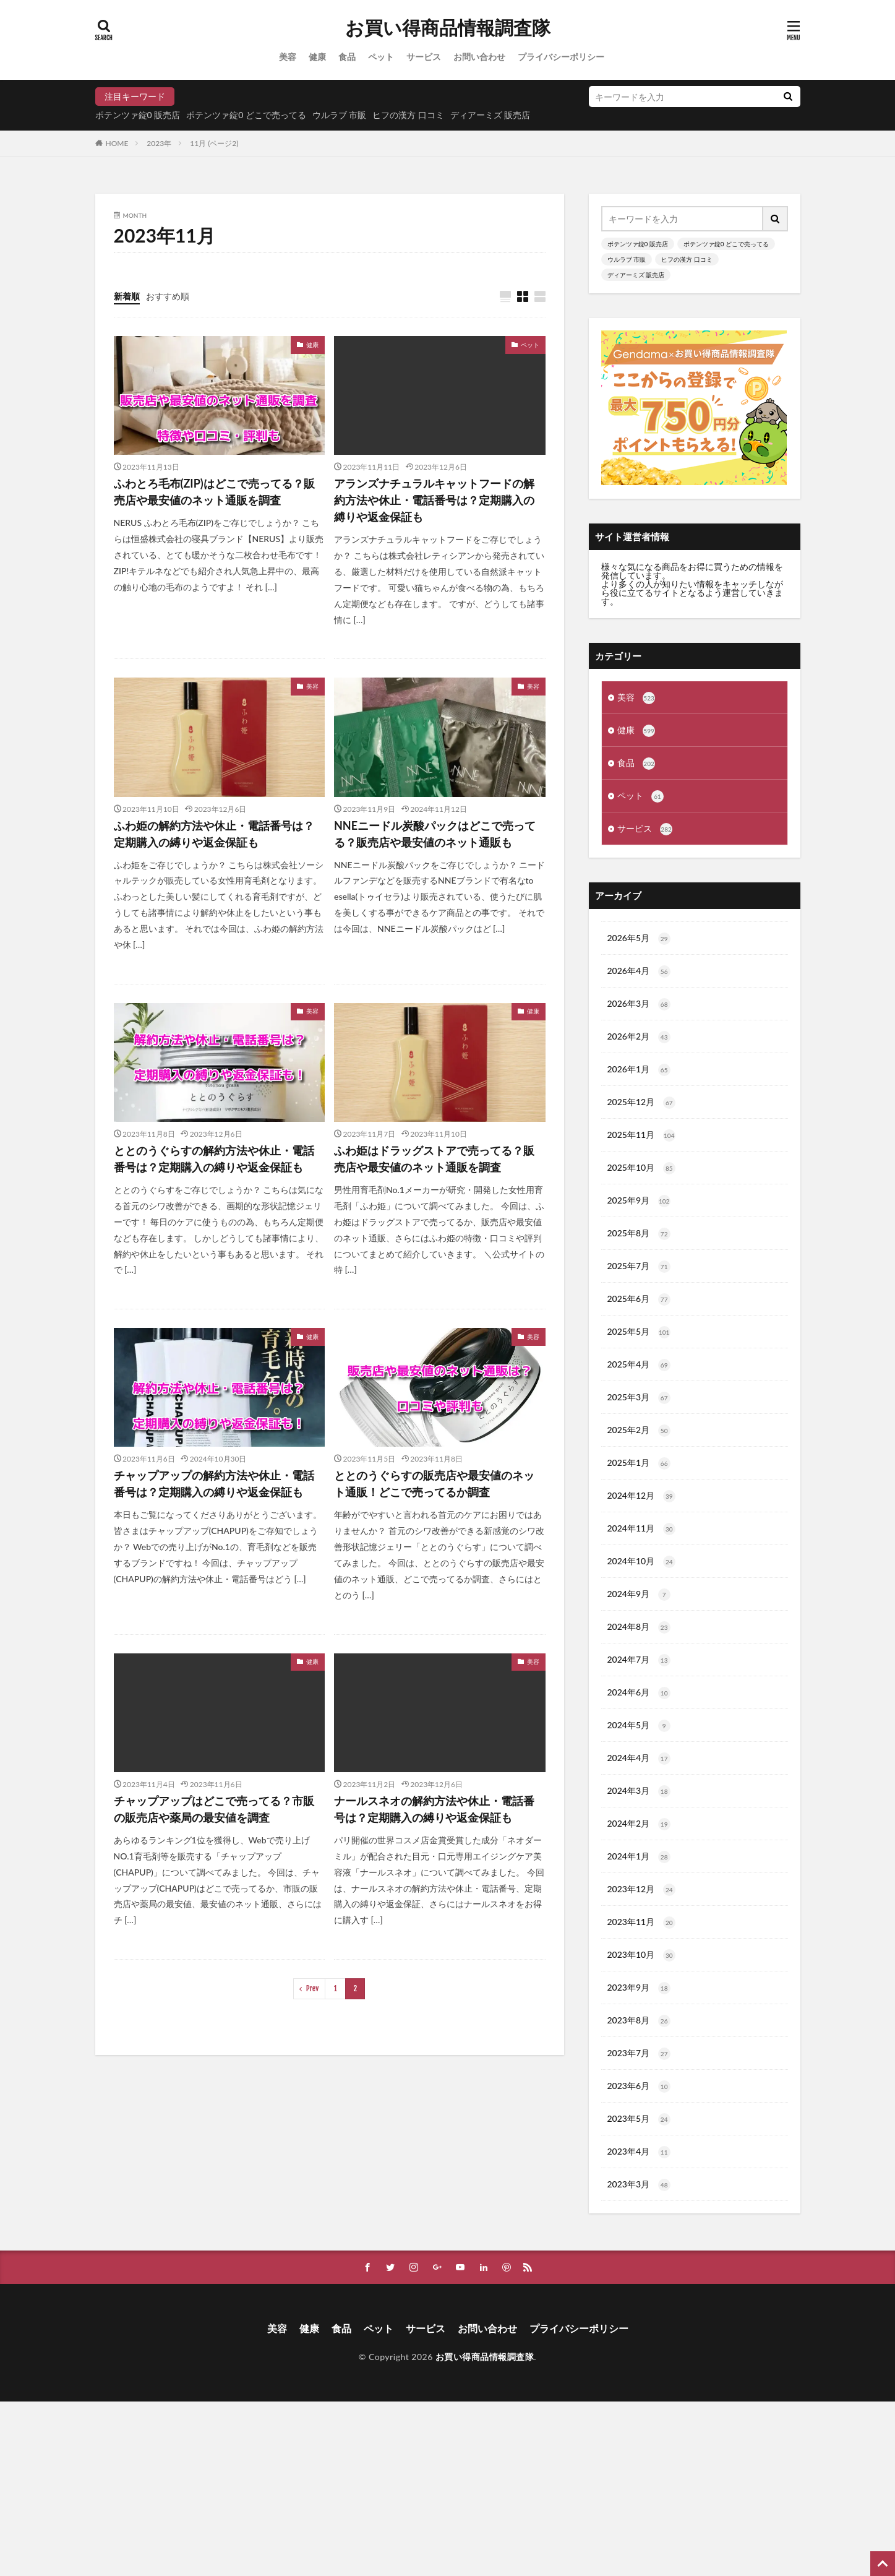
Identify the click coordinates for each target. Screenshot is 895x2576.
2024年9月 (638, 1594)
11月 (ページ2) (214, 143)
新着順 (127, 296)
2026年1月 (638, 1070)
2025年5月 (638, 1332)
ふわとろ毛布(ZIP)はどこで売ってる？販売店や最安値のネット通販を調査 (214, 491)
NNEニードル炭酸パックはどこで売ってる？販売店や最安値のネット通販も (435, 834)
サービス (423, 56)
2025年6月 (638, 1299)
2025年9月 (638, 1201)
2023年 (159, 143)
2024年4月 (638, 1758)
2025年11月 (641, 1135)
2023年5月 (638, 2119)
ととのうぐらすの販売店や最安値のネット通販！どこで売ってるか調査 (434, 1483)
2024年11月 (641, 1529)
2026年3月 (638, 1004)
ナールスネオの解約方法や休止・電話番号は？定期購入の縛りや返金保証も (434, 1809)
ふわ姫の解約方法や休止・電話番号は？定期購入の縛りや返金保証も (214, 834)
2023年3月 (638, 2185)
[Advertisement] (371, 2488)
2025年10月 (641, 1168)
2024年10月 (641, 1562)
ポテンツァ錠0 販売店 (138, 115)
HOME (117, 143)
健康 (317, 56)
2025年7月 (638, 1266)
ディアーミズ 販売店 (490, 115)
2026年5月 (638, 939)
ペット (381, 56)
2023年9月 (638, 1988)
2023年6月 (638, 2086)
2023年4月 (638, 2152)
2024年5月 (638, 1726)
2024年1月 (638, 1857)
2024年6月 (638, 1693)
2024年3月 (638, 1791)
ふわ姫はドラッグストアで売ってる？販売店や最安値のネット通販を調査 (434, 1159)
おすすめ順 (167, 296)
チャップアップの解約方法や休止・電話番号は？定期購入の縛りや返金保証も (214, 1483)
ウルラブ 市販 (339, 115)
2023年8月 (638, 2021)
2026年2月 (638, 1037)
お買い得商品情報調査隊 (447, 28)
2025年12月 (641, 1102)
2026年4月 (638, 971)
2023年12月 (641, 1890)
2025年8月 (638, 1234)
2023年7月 (638, 2054)
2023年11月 (641, 1922)
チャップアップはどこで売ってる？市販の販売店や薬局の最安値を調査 (214, 1809)
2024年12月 (641, 1496)
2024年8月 (638, 1627)
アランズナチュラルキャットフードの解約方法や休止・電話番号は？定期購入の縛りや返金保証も (434, 499)
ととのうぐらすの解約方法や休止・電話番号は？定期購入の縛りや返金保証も (214, 1159)
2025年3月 (638, 1398)
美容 (287, 56)
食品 (347, 56)
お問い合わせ (479, 56)
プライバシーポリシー (561, 56)
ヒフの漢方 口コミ (408, 115)
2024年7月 (638, 1660)
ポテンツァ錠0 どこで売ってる (246, 115)
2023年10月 (641, 1955)
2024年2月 (638, 1824)
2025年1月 (638, 1463)
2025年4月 (638, 1365)
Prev (312, 1988)
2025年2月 (638, 1430)
